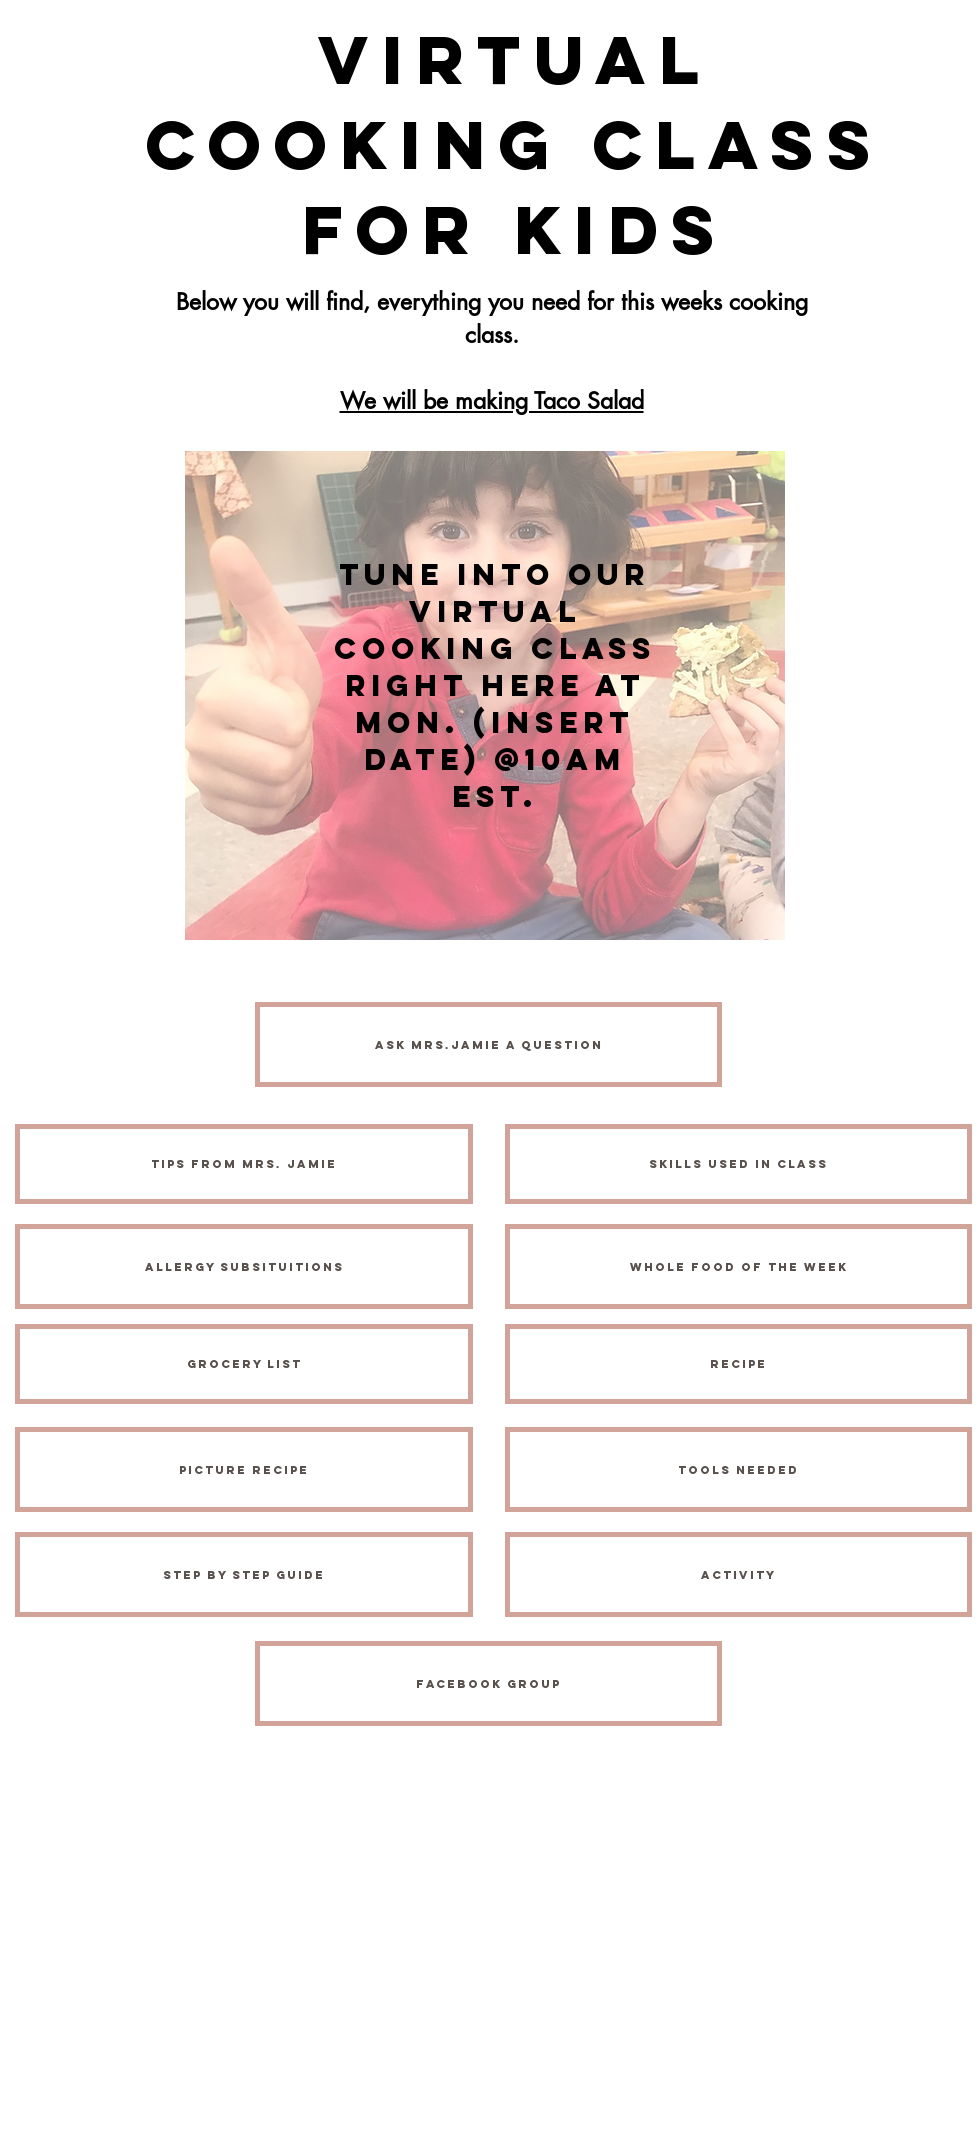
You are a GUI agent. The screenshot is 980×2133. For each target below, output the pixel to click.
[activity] (738, 1574)
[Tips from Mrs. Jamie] (244, 1164)
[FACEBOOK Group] (488, 1683)
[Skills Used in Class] (738, 1164)
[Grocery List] (244, 1364)
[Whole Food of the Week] (738, 1266)
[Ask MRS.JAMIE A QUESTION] (488, 1044)
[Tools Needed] (738, 1469)
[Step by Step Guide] (244, 1574)
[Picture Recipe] (244, 1469)
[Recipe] (738, 1364)
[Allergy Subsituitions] (244, 1266)
